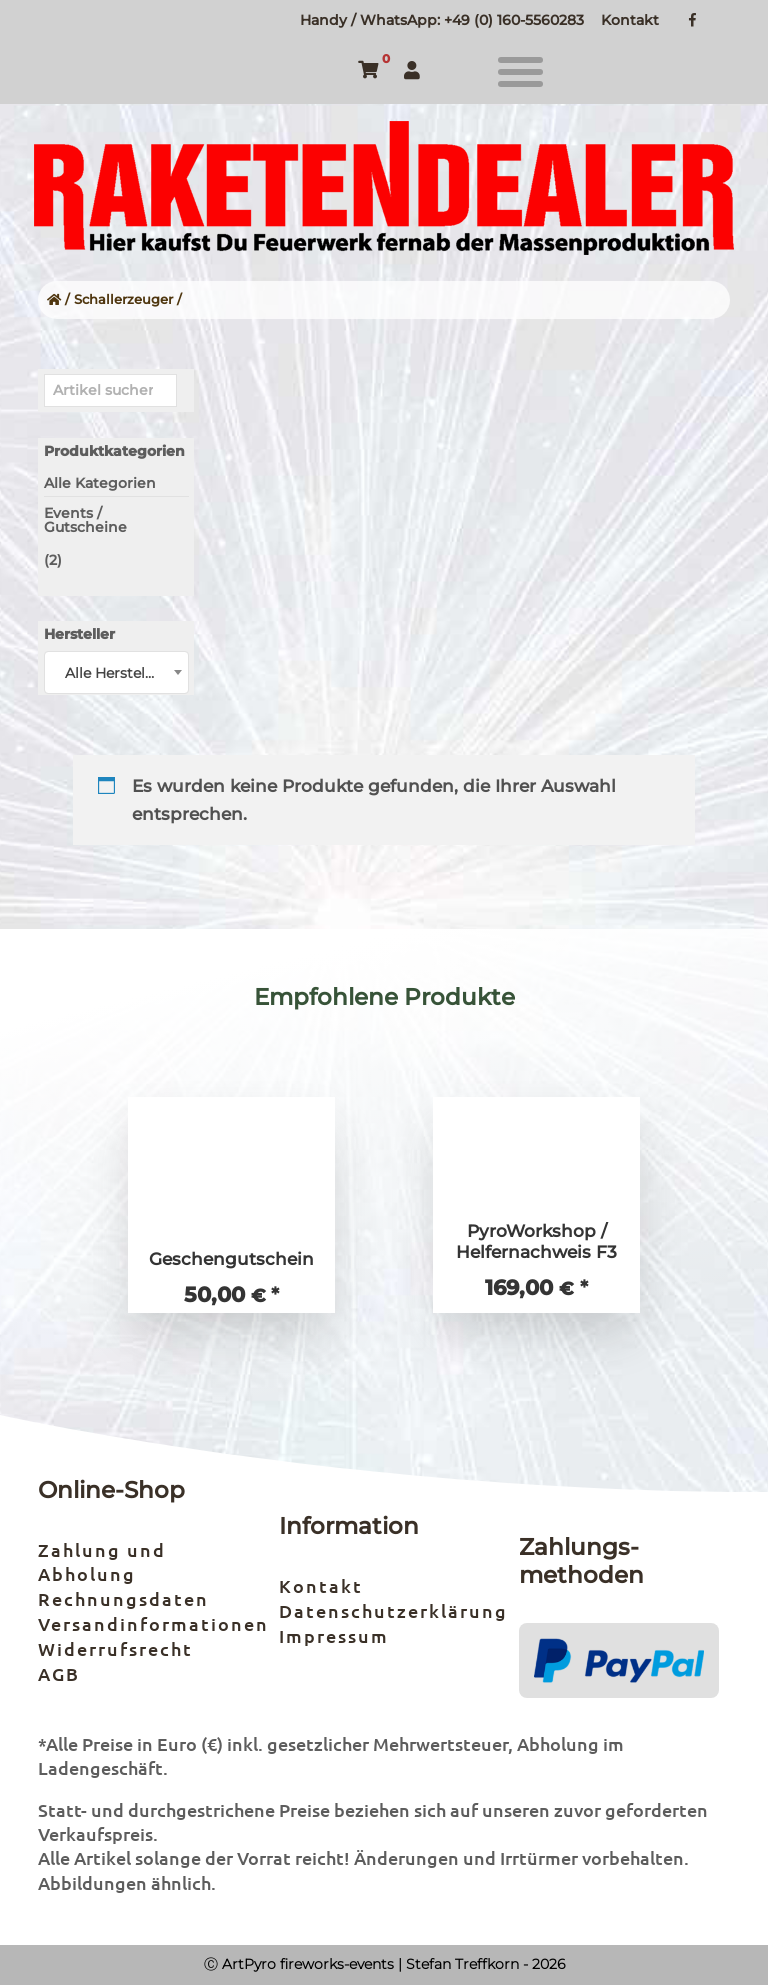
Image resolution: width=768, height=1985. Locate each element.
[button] (520, 72)
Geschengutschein (231, 1259)
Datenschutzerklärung (393, 1610)
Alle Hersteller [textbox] (114, 673)
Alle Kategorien (100, 483)
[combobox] (116, 672)
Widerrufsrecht (115, 1648)
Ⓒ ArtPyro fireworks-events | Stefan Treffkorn (361, 1964)
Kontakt (630, 20)
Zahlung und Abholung (102, 1561)
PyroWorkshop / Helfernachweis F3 (536, 1241)
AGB (59, 1673)
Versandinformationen (153, 1623)
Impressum (334, 1635)
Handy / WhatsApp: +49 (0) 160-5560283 (442, 20)
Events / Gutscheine (85, 520)
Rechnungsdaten (123, 1598)
